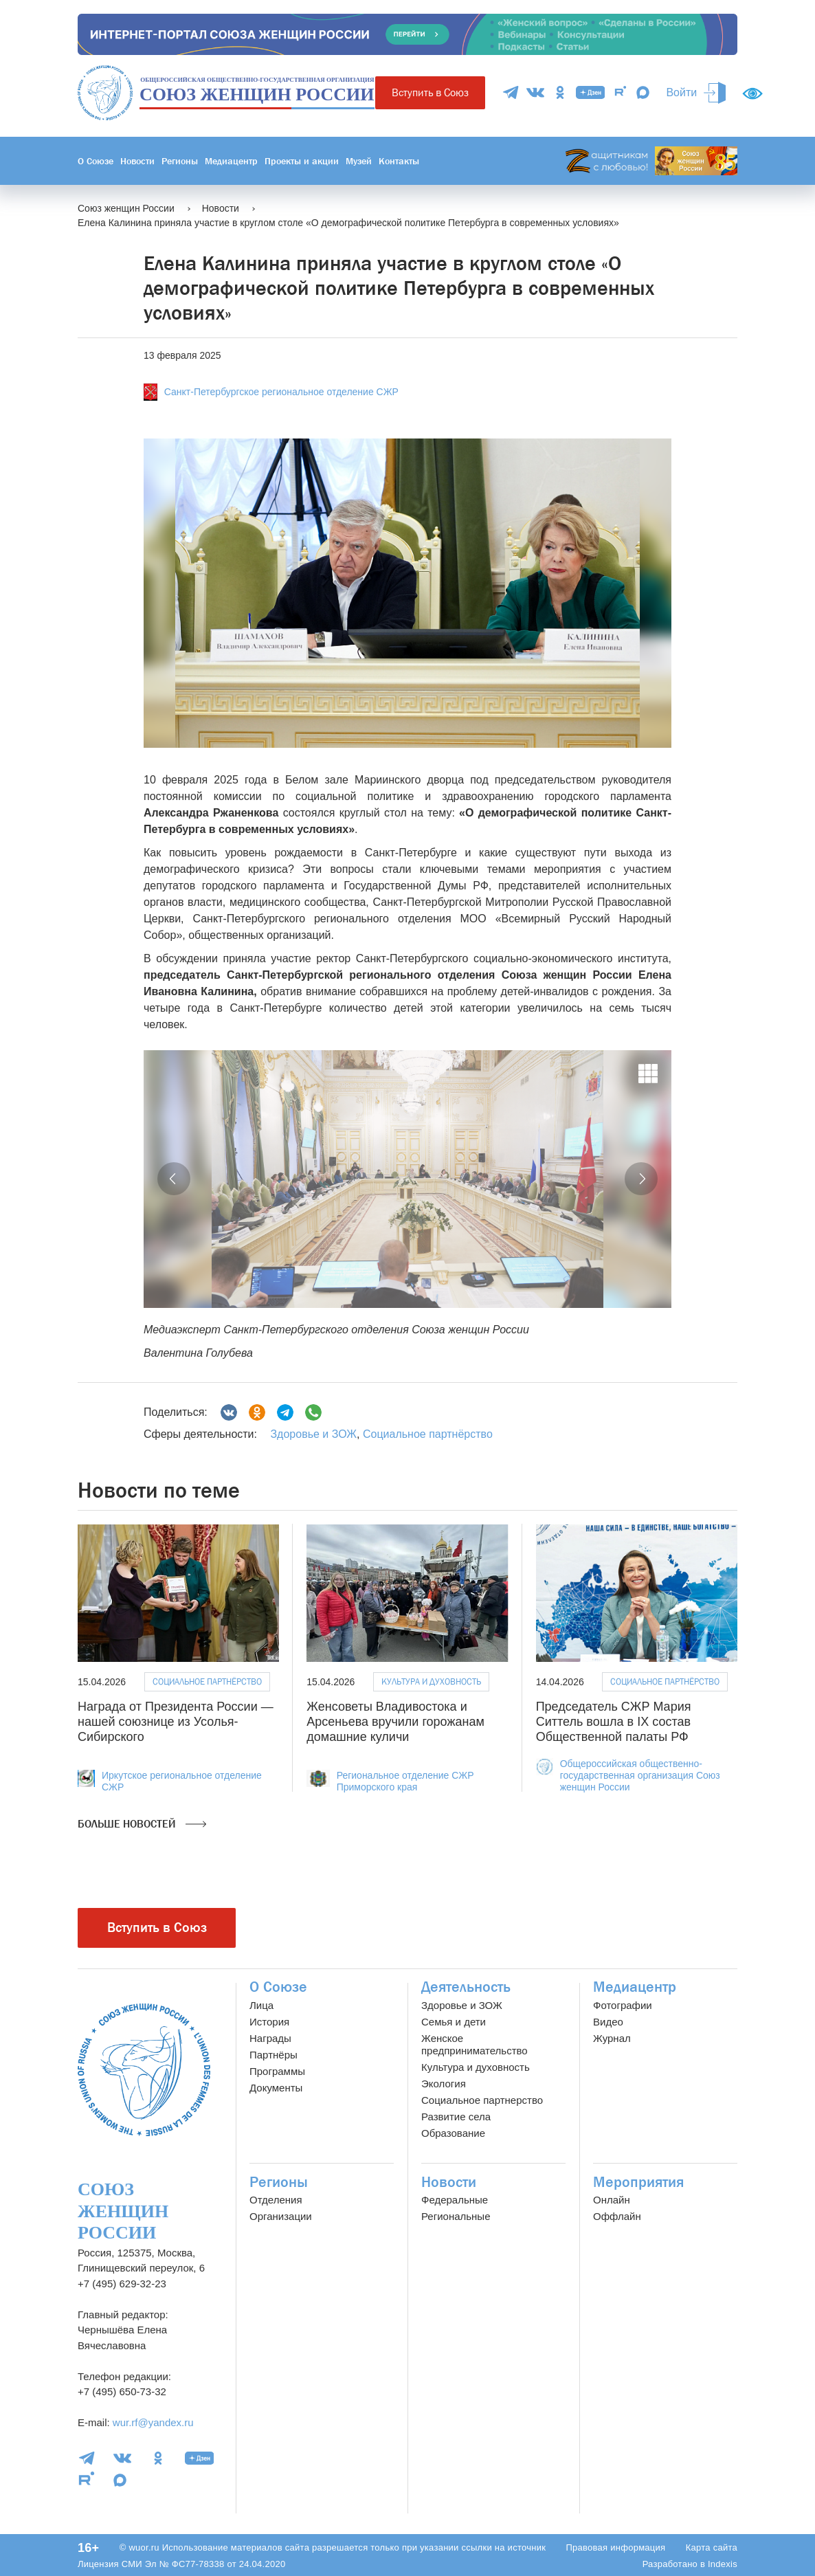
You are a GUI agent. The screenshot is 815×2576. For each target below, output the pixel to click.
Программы (277, 2071)
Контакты (399, 161)
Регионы (179, 161)
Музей (359, 161)
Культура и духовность (431, 1681)
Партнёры (273, 2055)
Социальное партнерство (482, 2100)
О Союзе (95, 161)
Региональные (455, 2216)
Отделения (275, 2200)
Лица (261, 2005)
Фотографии (622, 2005)
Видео (608, 2022)
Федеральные (454, 2200)
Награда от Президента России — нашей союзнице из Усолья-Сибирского (175, 1721)
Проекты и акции (302, 161)
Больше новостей (142, 1824)
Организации (280, 2216)
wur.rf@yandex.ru (153, 2422)
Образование (453, 2133)
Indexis (722, 2564)
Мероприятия (638, 2182)
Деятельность (466, 1987)
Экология (443, 2083)
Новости (137, 161)
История (269, 2022)
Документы (275, 2088)
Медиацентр (231, 161)
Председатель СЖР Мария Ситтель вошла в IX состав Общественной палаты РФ (613, 1721)
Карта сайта (711, 2547)
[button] (173, 1178)
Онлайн (611, 2200)
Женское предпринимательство (474, 2044)
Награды (270, 2038)
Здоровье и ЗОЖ (313, 1434)
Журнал (612, 2038)
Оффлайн (617, 2216)
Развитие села (456, 2116)
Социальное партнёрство (428, 1434)
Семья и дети (453, 2022)
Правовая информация (615, 2547)
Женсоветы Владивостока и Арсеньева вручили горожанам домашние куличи (395, 1721)
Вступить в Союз (430, 92)
